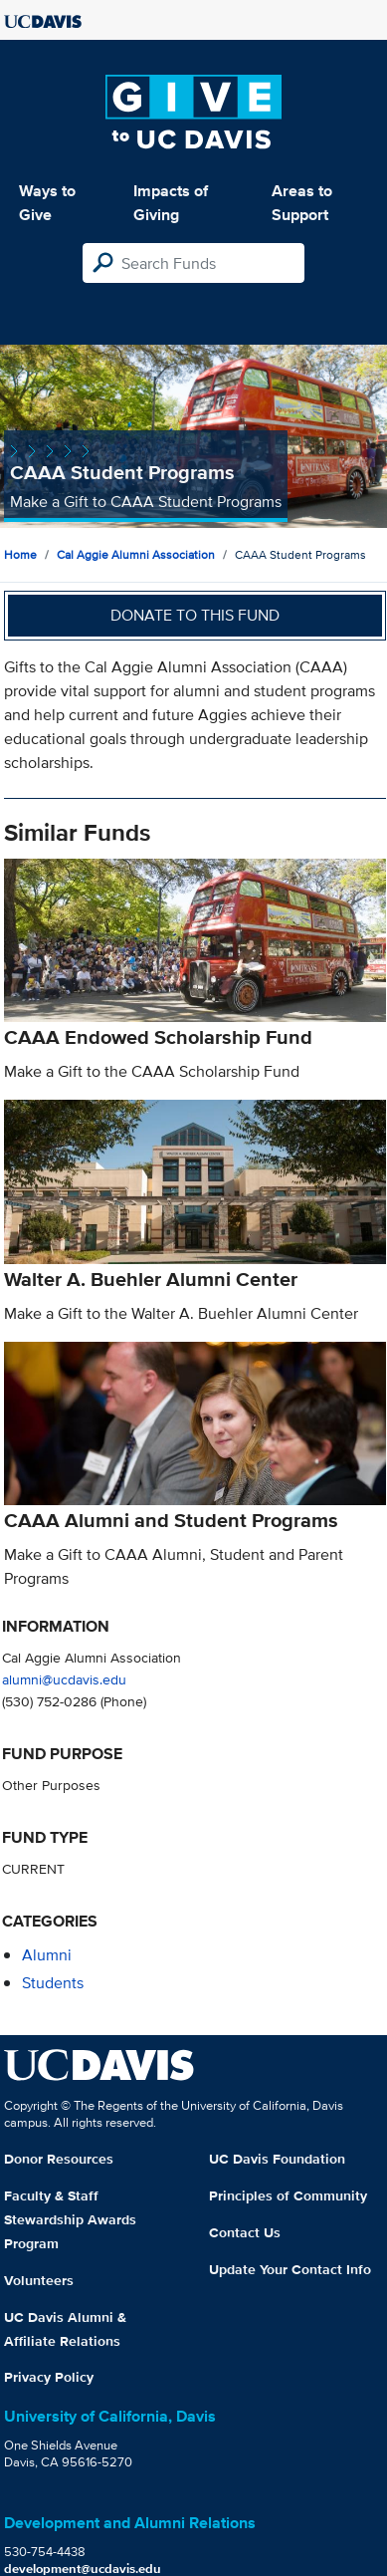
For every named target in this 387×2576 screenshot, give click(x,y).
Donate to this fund (195, 615)
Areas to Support (302, 202)
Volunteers (39, 2280)
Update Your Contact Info (290, 2269)
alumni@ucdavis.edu (64, 1679)
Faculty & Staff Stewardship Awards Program (70, 2219)
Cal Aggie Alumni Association (136, 554)
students (53, 1982)
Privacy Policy (49, 2377)
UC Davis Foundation (277, 2159)
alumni (47, 1954)
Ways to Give (47, 202)
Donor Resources (58, 2159)
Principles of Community (288, 2195)
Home (20, 554)
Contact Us (245, 2232)
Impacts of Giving (170, 202)
